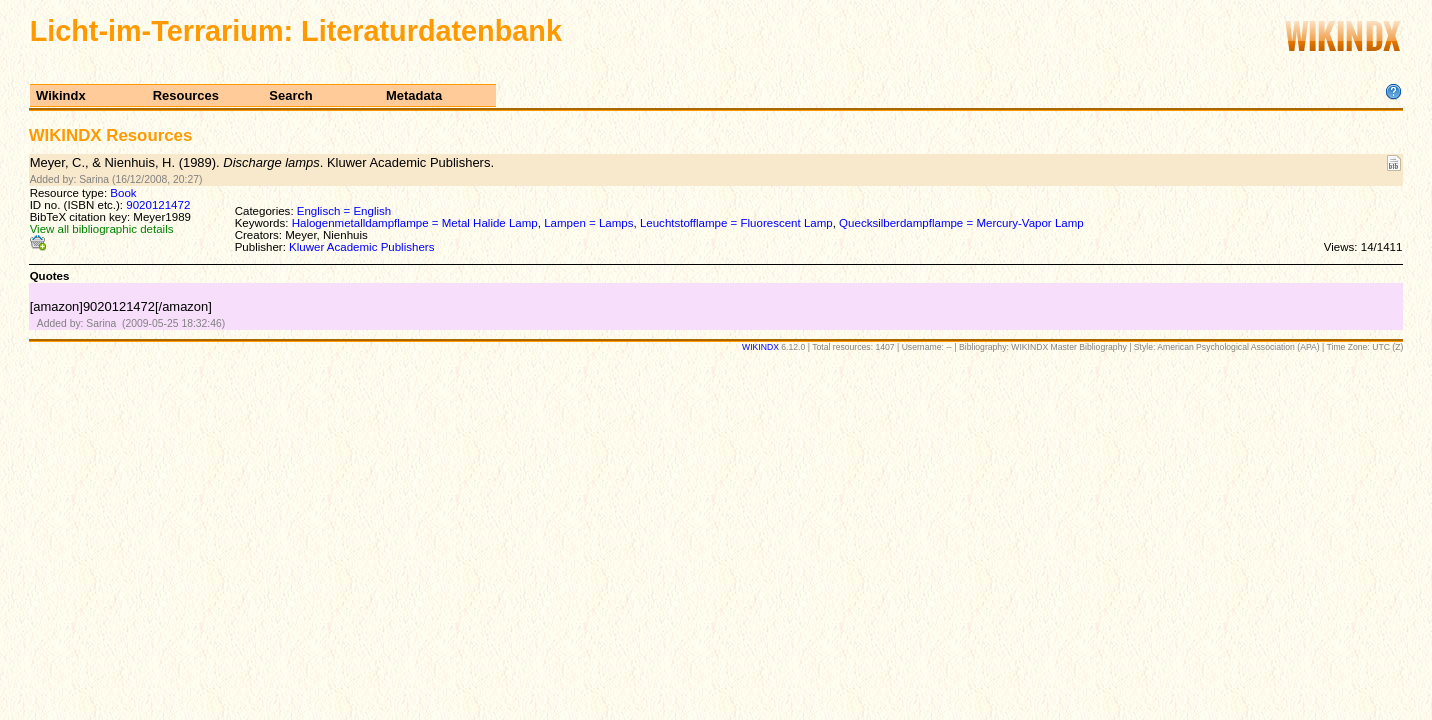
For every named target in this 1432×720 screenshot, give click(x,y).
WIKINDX (760, 347)
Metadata (414, 95)
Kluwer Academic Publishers (361, 247)
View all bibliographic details (102, 229)
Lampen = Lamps (588, 223)
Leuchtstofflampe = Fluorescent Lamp (736, 223)
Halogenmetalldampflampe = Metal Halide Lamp (415, 223)
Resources (186, 95)
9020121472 (158, 205)
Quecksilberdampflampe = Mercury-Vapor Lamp (961, 223)
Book (123, 193)
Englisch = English (344, 211)
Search (290, 95)
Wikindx (61, 95)
